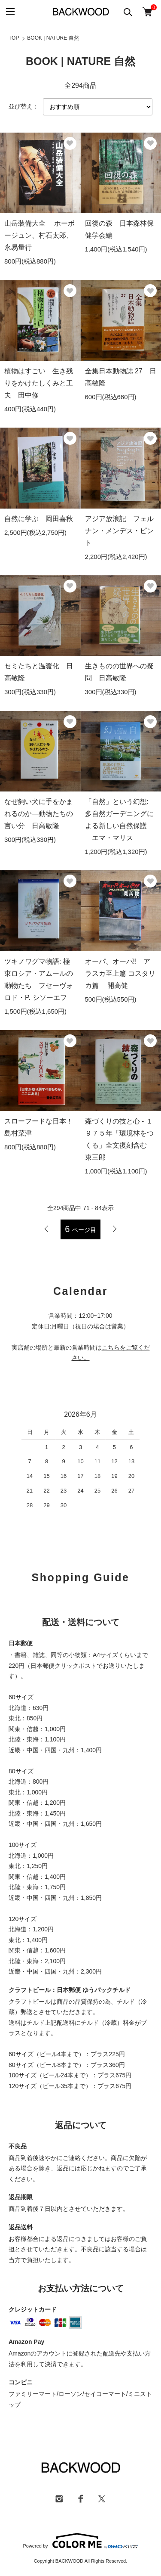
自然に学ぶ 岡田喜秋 (38, 518)
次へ (114, 1229)
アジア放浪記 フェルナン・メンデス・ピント (119, 530)
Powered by (80, 2540)
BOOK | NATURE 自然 (53, 38)
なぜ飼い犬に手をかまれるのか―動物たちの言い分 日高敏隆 (38, 813)
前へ (46, 1229)
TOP (14, 38)
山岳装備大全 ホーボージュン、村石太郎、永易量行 (39, 235)
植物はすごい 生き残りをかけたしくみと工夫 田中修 (38, 383)
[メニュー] (9, 12)
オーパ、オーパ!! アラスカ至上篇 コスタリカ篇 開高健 (120, 973)
